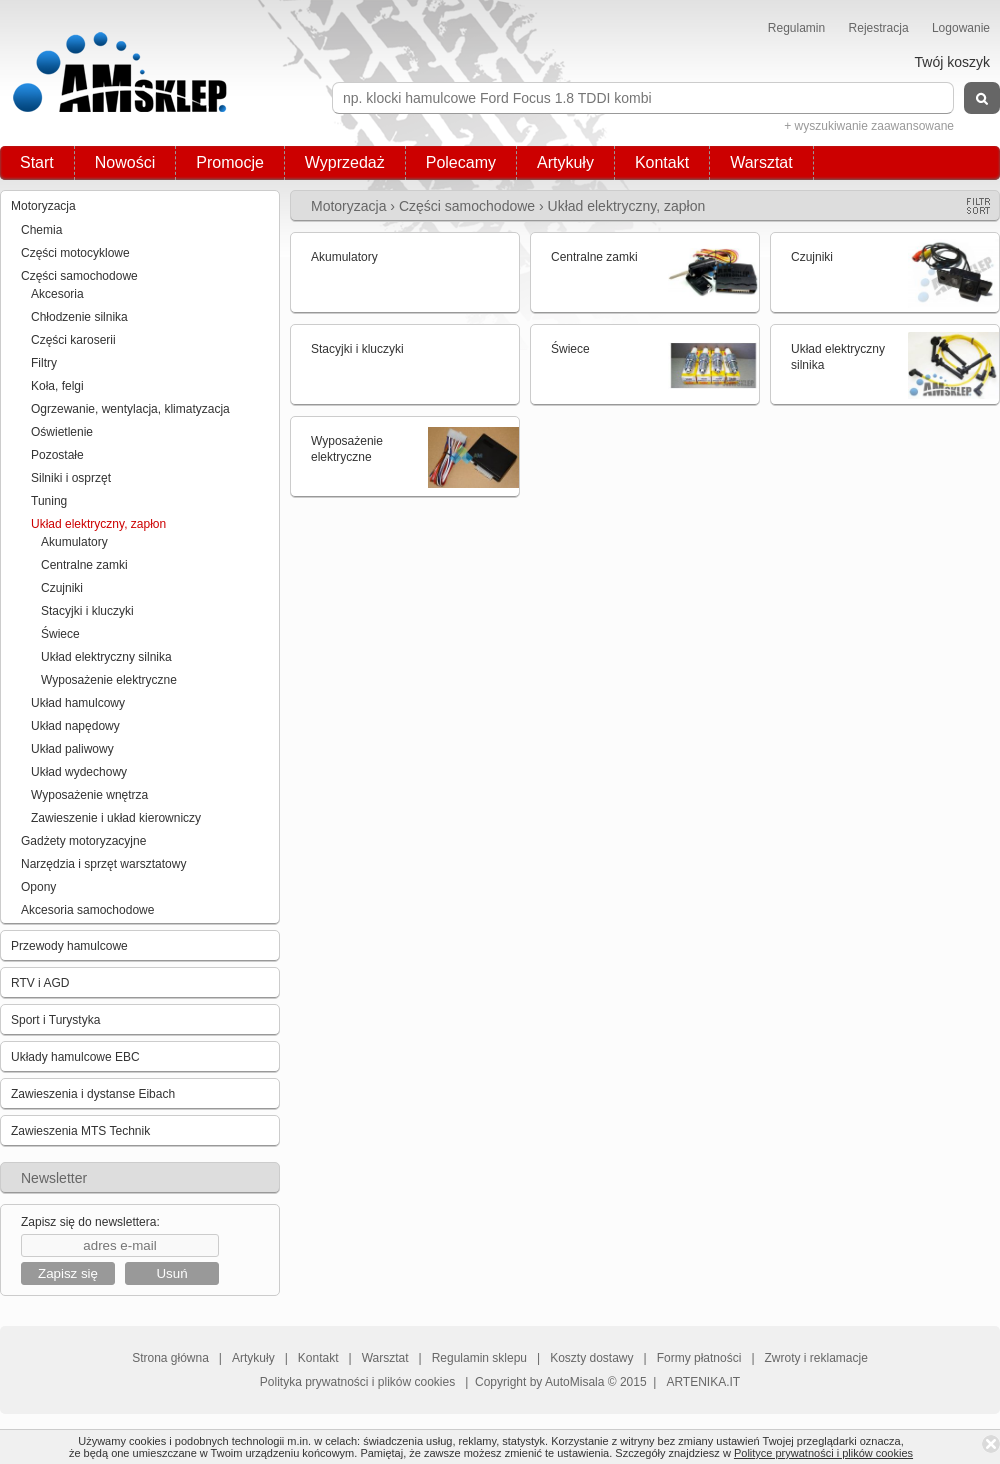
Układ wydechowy (79, 772)
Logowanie (961, 28)
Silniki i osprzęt (71, 478)
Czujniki (62, 588)
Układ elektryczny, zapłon (98, 524)
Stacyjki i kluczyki (87, 611)
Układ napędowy (75, 726)
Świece (60, 634)
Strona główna (170, 1358)
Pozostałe (57, 455)
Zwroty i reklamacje (816, 1358)
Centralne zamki (84, 565)
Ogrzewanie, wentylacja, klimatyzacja (130, 409)
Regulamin (796, 28)
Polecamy (461, 162)
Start (37, 162)
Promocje (230, 162)
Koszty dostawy (591, 1358)
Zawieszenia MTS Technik (80, 1131)
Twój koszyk (952, 62)
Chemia (41, 230)
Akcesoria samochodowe (87, 910)
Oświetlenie (62, 432)
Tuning (49, 501)
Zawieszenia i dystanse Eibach (93, 1094)
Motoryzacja (43, 206)
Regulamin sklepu (479, 1358)
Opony (38, 887)
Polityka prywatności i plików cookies (357, 1382)
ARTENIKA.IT (703, 1382)
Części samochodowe (79, 276)
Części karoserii (73, 340)
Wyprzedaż (345, 162)
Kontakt (662, 162)
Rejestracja (879, 28)
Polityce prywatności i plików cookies (823, 1453)
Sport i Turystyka (55, 1020)
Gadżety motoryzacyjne (83, 841)
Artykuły (565, 162)
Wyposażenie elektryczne (109, 680)
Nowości (125, 162)
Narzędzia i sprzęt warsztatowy (103, 864)
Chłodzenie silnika (79, 317)
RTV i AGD (40, 983)
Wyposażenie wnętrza (89, 795)
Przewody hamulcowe (69, 946)
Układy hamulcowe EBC (75, 1057)
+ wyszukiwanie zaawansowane (869, 126)
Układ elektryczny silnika (106, 657)
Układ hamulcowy (78, 703)
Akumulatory (74, 542)
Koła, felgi (57, 386)
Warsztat (761, 162)
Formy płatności (699, 1358)
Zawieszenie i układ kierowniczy (116, 818)
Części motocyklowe (75, 253)
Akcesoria (57, 294)
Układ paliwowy (72, 749)
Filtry (44, 363)
